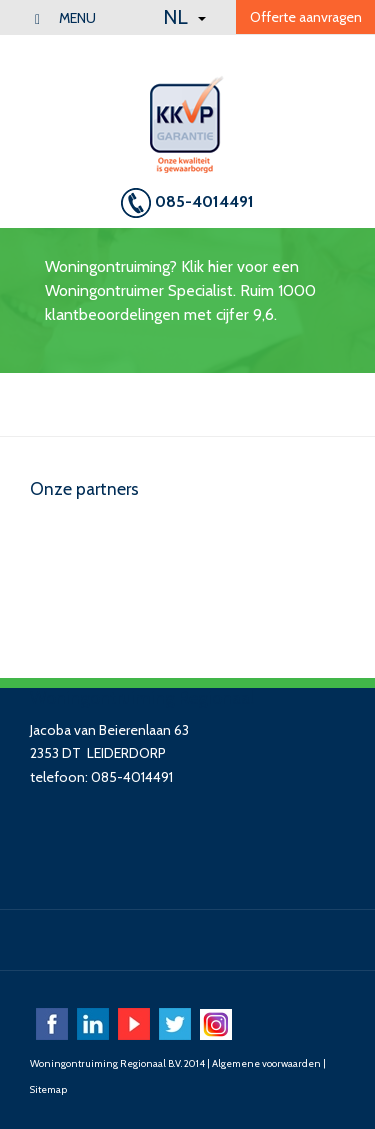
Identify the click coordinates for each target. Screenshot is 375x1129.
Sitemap (48, 1089)
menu (65, 18)
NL (184, 17)
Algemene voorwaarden (266, 1063)
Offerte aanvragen (306, 17)
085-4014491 (187, 203)
